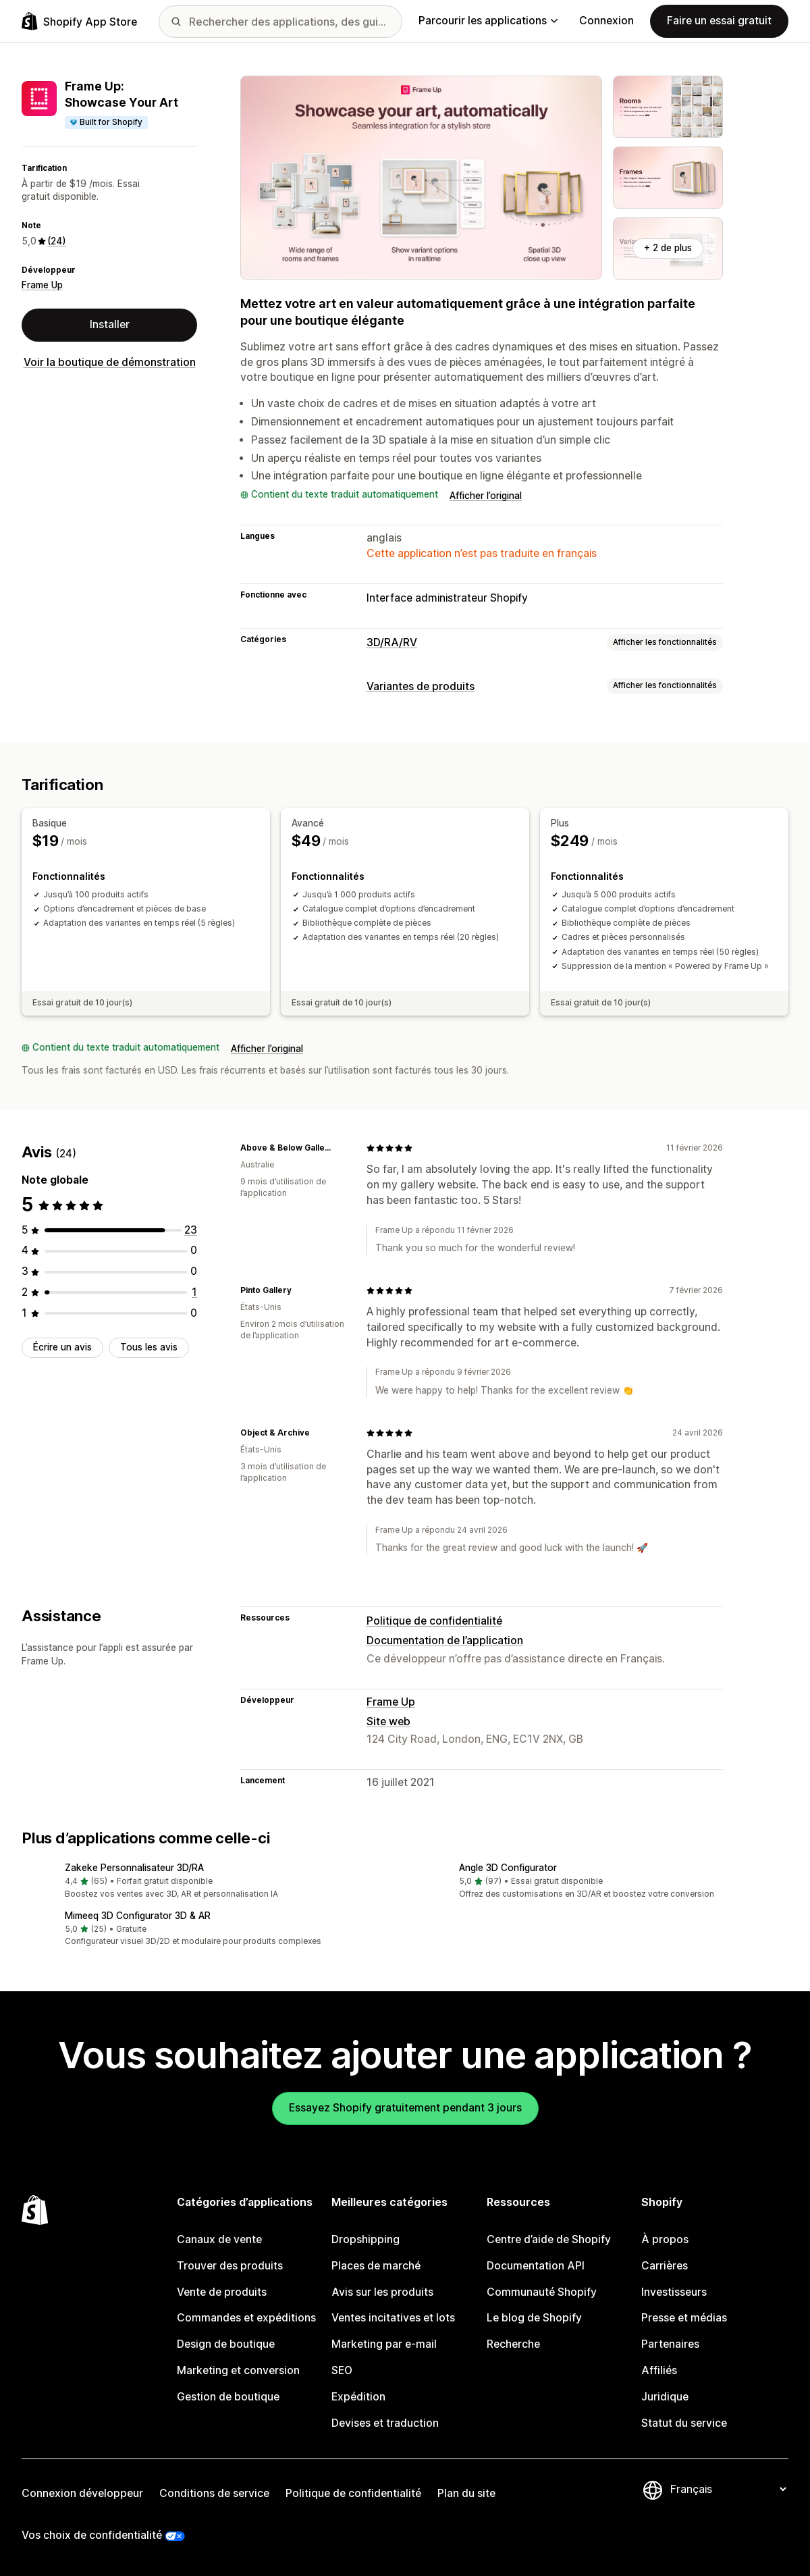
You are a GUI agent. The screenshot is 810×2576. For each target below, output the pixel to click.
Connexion (606, 20)
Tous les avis (149, 1347)
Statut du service (684, 2423)
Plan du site (466, 2493)
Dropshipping (365, 2239)
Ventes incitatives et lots (393, 2317)
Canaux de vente (219, 2239)
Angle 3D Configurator (508, 1867)
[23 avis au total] (190, 1230)
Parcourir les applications (488, 20)
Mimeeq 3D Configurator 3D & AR (138, 1915)
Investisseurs (674, 2292)
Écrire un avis (62, 1347)
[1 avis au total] (194, 1292)
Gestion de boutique (228, 2396)
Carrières (664, 2265)
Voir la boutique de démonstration (110, 362)
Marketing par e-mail (384, 2344)
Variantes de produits (421, 686)
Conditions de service (214, 2493)
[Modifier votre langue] (728, 2489)
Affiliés (659, 2370)
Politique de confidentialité (434, 1620)
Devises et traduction (385, 2423)
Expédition (358, 2396)
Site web (388, 1721)
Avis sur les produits (382, 2292)
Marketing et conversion (238, 2370)
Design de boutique (226, 2344)
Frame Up (42, 285)
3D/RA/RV (392, 642)
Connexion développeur (82, 2493)
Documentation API (536, 2265)
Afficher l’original (486, 495)
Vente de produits (222, 2292)
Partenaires (670, 2344)
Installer (110, 324)
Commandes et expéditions (246, 2317)
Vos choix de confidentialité (92, 2535)
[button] (208, 1882)
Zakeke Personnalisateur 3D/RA (134, 1867)
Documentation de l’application (445, 1640)
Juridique (664, 2396)
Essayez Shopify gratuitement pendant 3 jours (405, 2107)
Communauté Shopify (542, 2292)
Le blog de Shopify (534, 2317)
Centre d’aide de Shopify (549, 2239)
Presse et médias (684, 2317)
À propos (664, 2239)
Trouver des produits (230, 2265)
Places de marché (376, 2265)
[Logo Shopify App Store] (79, 21)
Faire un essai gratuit (719, 20)
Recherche (513, 2344)
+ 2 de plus (668, 247)
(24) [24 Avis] (56, 241)
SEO (341, 2370)
